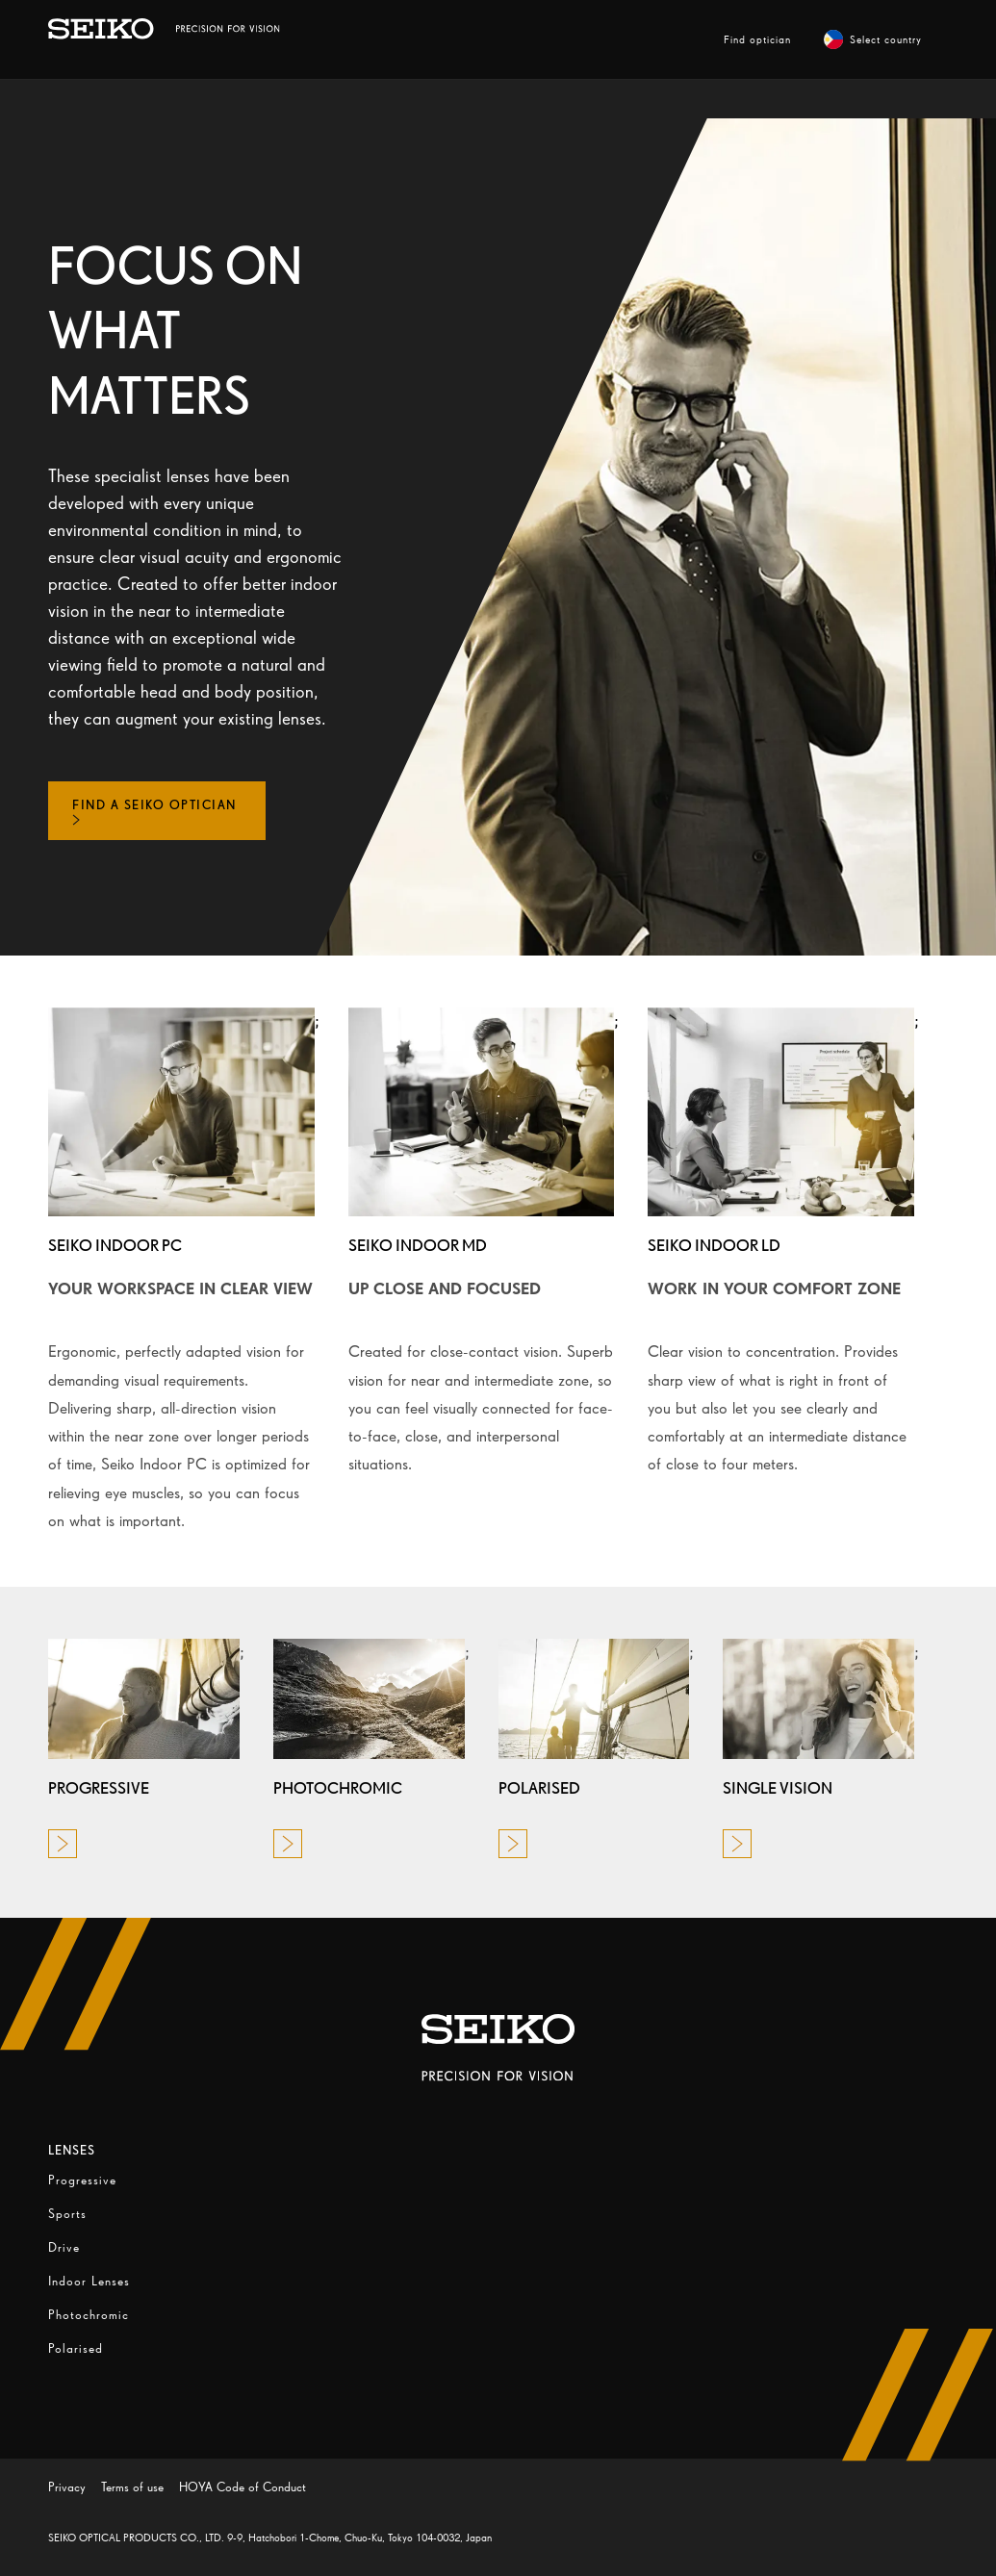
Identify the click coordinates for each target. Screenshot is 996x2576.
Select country (873, 39)
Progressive (82, 2180)
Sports (67, 2213)
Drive (64, 2247)
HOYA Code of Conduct (242, 2487)
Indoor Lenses (89, 2281)
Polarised (75, 2348)
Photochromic (88, 2315)
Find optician (757, 39)
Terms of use (132, 2487)
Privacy (67, 2487)
